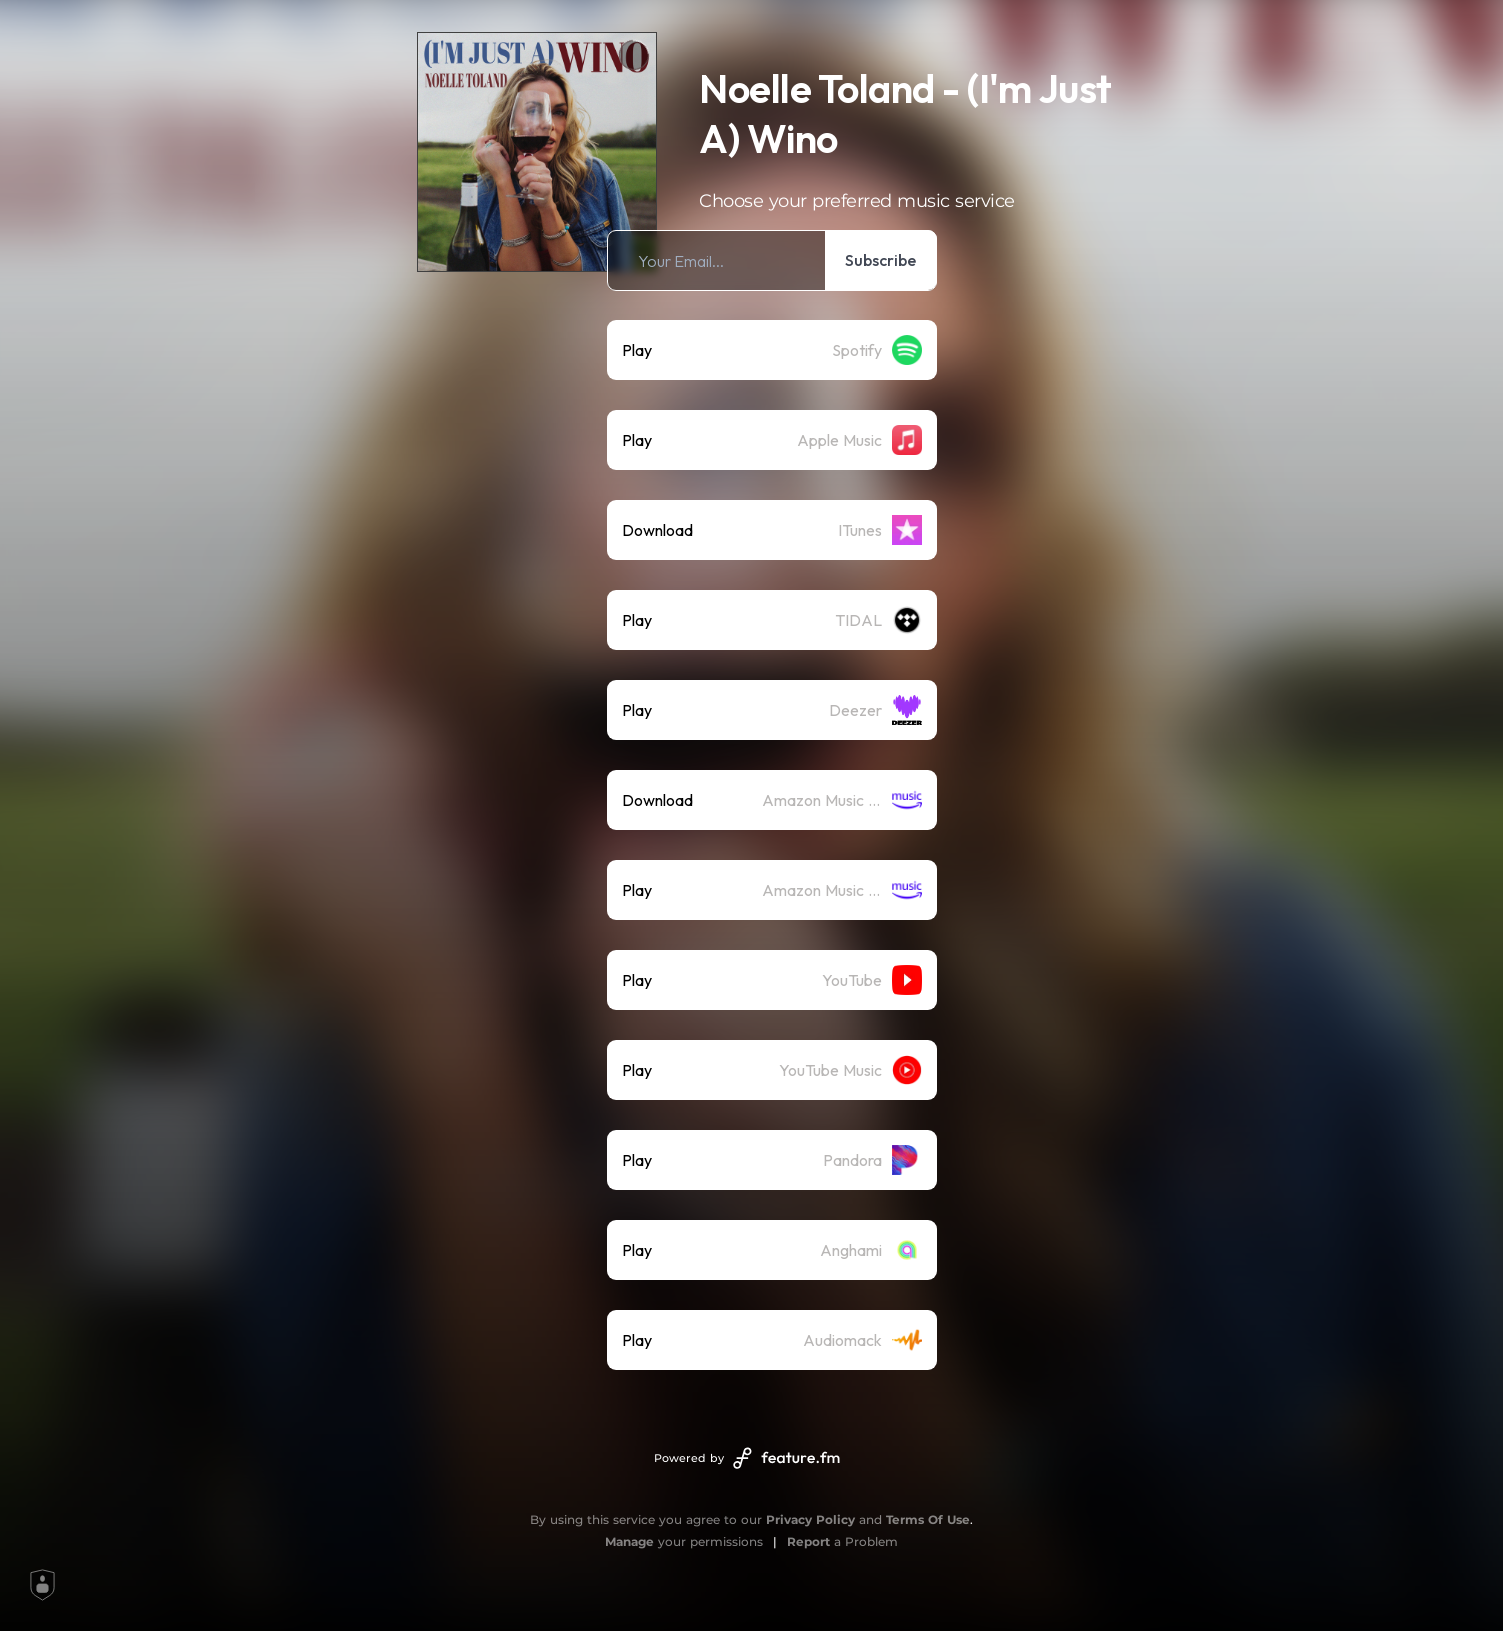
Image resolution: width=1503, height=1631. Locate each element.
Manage (629, 1541)
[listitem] (772, 260)
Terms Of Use (928, 1519)
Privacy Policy (810, 1519)
